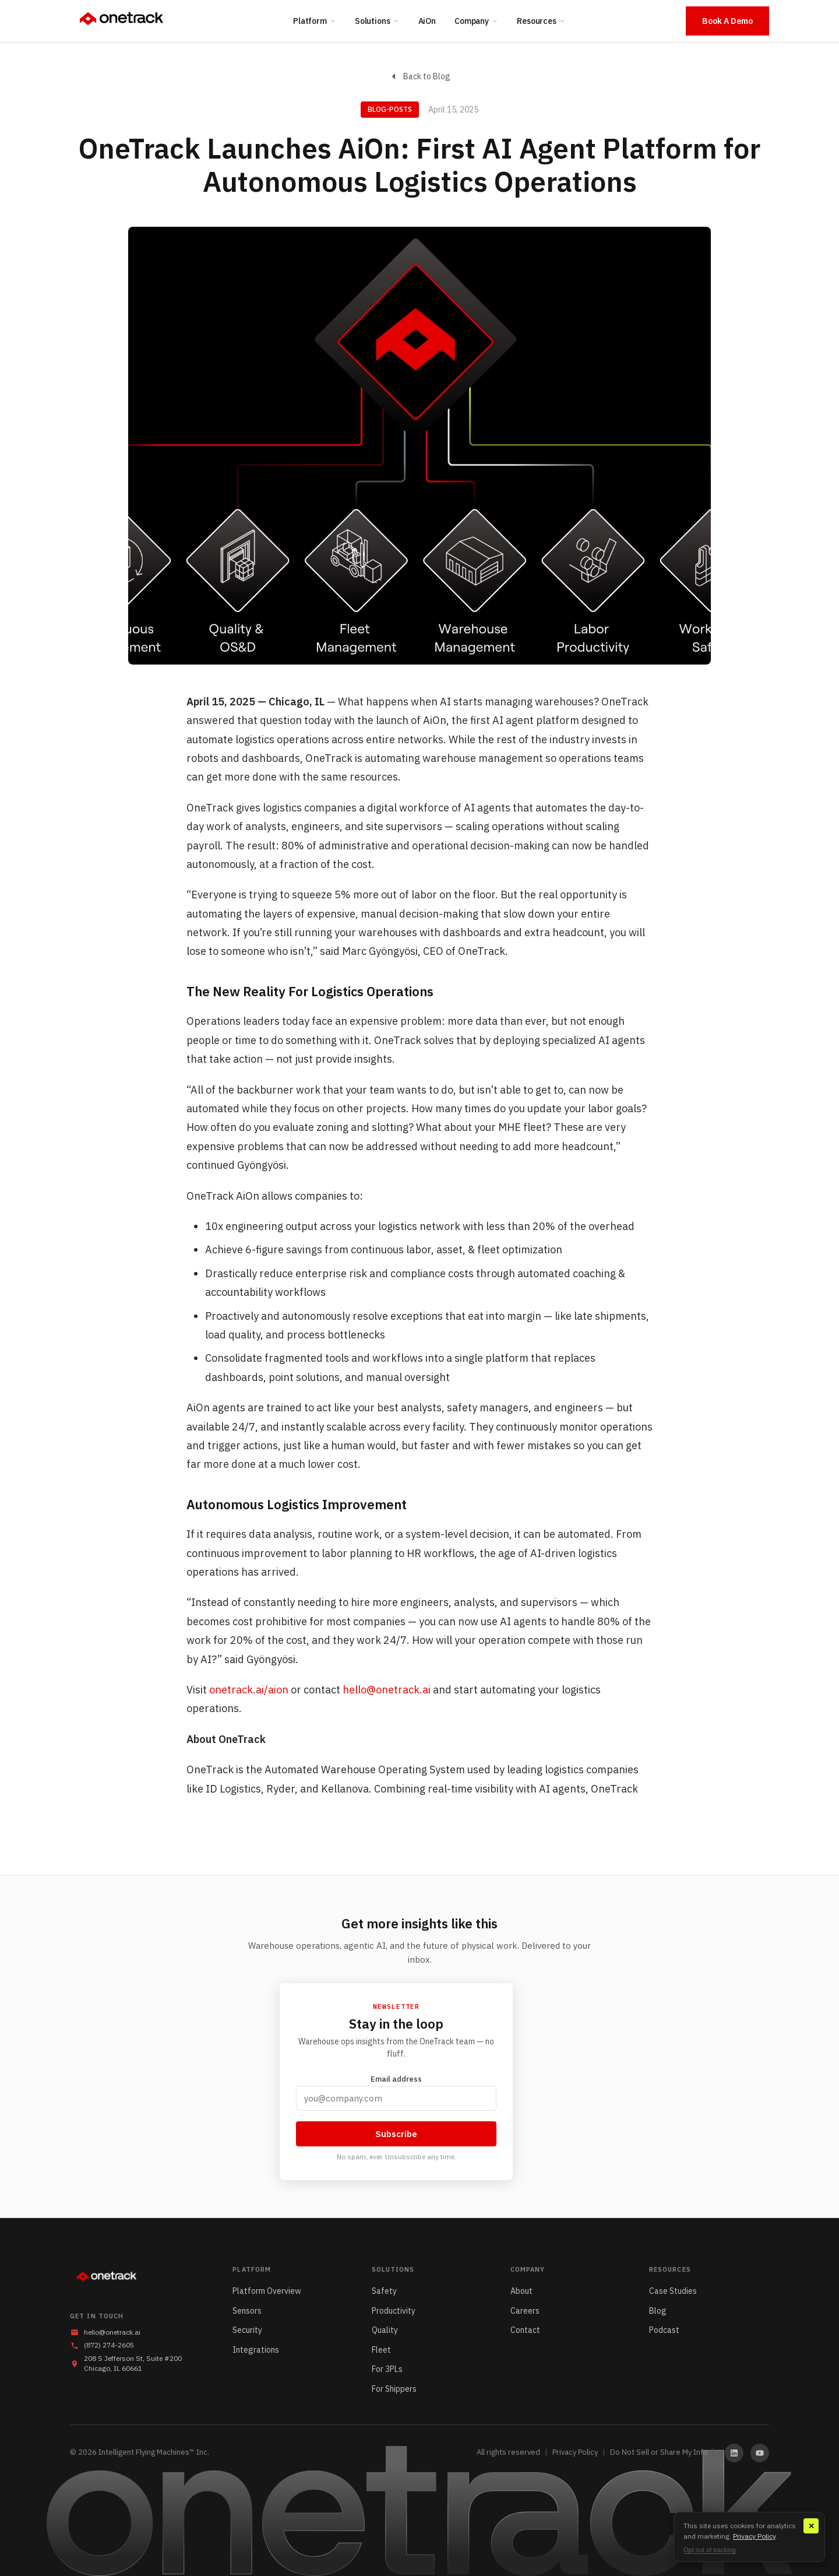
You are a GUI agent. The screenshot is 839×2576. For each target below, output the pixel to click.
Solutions (377, 21)
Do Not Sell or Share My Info (659, 2452)
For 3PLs (387, 2369)
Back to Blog (419, 76)
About (521, 2291)
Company (476, 21)
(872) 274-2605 (109, 2344)
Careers (525, 2311)
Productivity (393, 2311)
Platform (314, 21)
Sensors (247, 2311)
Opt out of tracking (709, 2549)
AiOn (427, 21)
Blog (658, 2311)
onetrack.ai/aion (248, 1689)
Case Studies (673, 2291)
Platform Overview (266, 2291)
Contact (525, 2330)
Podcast (664, 2330)
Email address (396, 2092)
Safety (384, 2291)
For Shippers (394, 2389)
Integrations (255, 2350)
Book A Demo (727, 21)
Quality (385, 2330)
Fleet (381, 2350)
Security (247, 2330)
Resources (541, 21)
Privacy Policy (575, 2452)
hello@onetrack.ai (387, 1689)
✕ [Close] (811, 2526)
